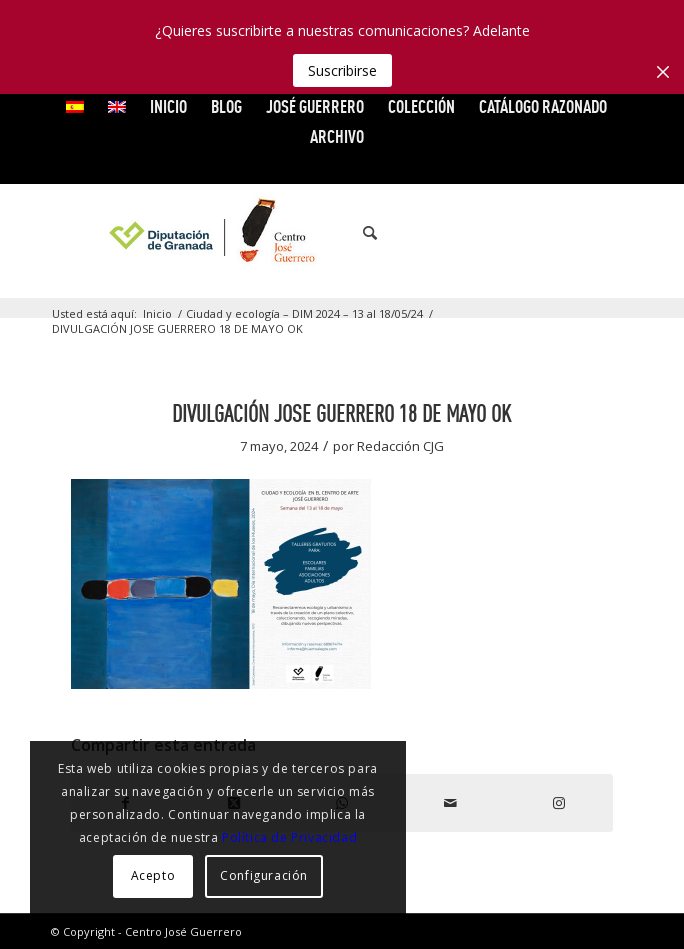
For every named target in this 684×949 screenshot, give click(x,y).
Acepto (153, 875)
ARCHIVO (337, 136)
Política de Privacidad (289, 837)
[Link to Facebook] (498, 233)
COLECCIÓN (421, 106)
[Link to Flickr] (588, 233)
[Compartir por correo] (450, 803)
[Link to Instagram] (618, 233)
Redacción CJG (400, 446)
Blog (226, 106)
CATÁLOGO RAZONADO (543, 106)
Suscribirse (342, 70)
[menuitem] (75, 107)
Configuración (264, 875)
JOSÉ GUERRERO (315, 106)
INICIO (168, 106)
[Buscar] (360, 233)
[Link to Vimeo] (558, 233)
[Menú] (404, 233)
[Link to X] (528, 233)
